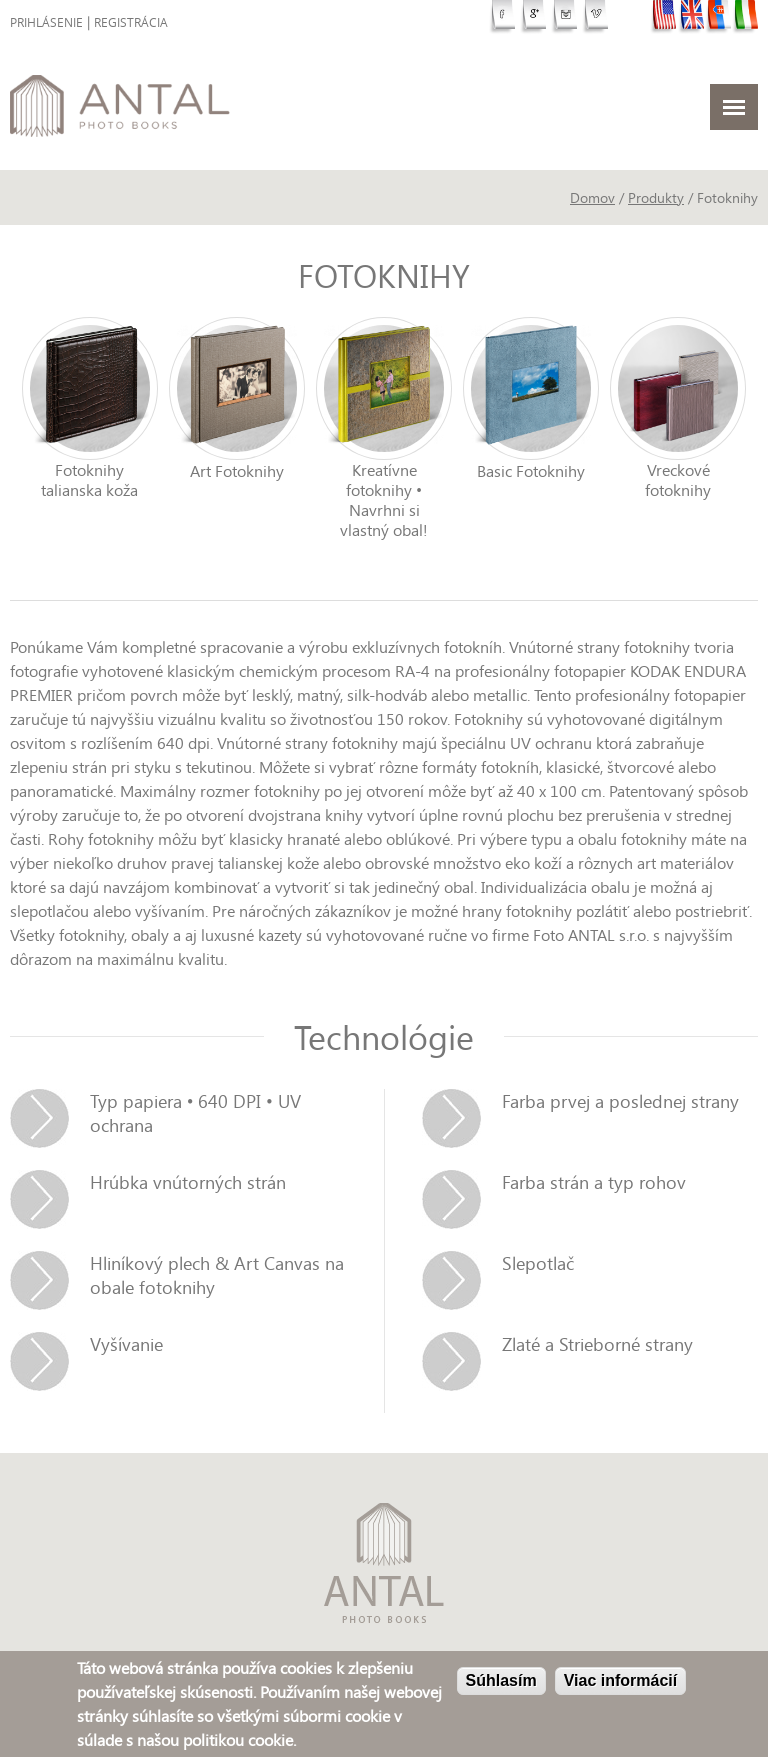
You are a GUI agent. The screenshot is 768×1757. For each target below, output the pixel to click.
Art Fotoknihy (237, 471)
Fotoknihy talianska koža (89, 480)
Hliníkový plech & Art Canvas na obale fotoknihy (217, 1275)
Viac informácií (621, 1682)
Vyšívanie (126, 1344)
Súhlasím (501, 1682)
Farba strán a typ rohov (594, 1182)
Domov (592, 197)
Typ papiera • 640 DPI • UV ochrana (195, 1113)
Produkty (656, 197)
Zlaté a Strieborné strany (597, 1344)
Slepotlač (538, 1263)
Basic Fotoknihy (531, 471)
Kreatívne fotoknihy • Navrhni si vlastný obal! (384, 500)
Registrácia (131, 22)
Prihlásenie (46, 22)
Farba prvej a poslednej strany (620, 1101)
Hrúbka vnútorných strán (188, 1182)
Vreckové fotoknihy (678, 480)
